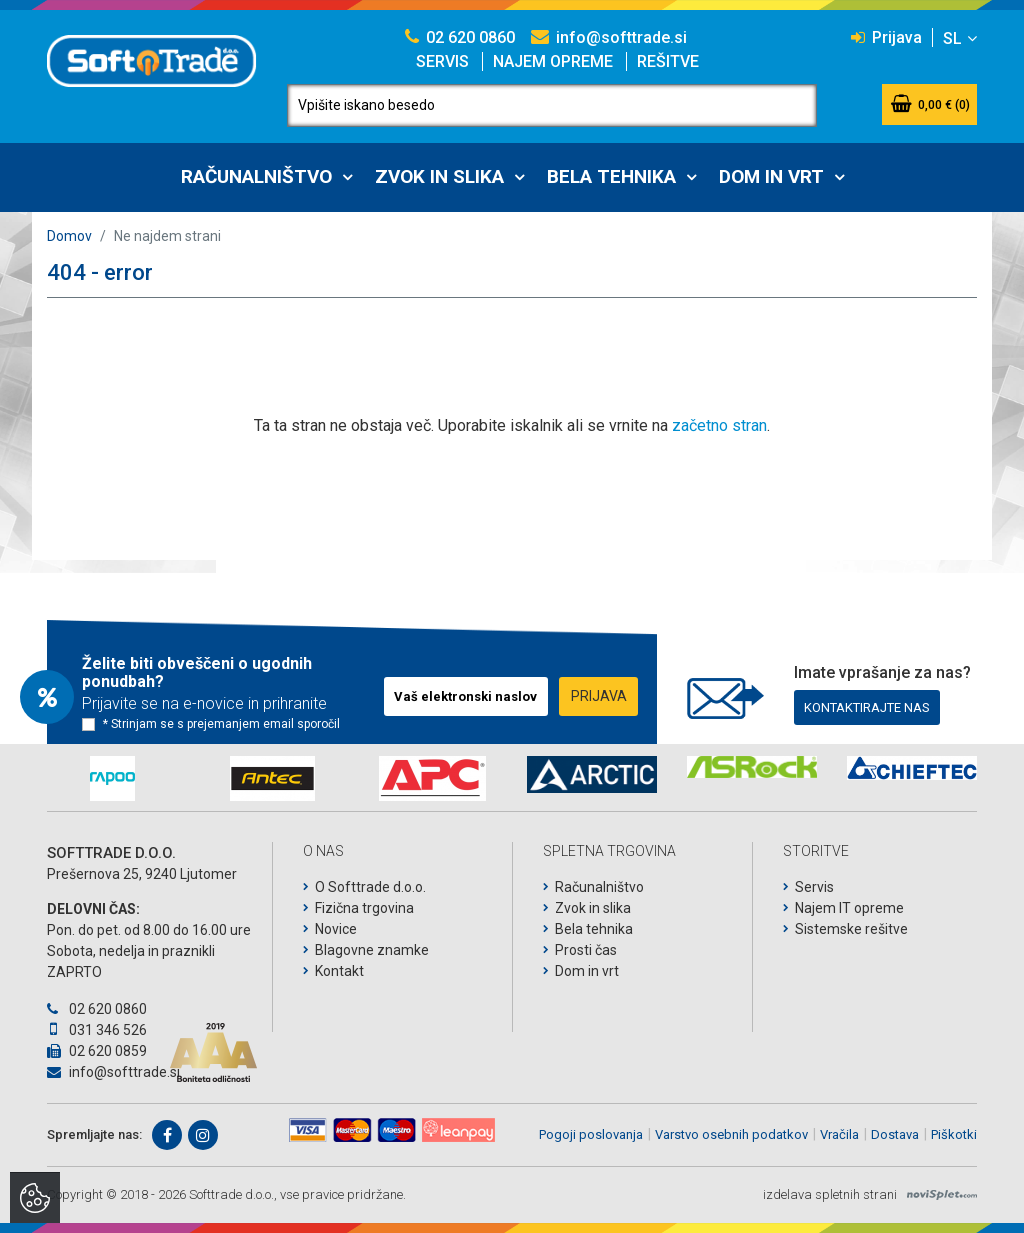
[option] (112, 778)
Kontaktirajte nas (867, 707)
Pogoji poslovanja (591, 1134)
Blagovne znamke (372, 950)
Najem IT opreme (849, 908)
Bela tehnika (611, 176)
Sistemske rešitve (851, 929)
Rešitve (668, 61)
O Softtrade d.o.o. (370, 887)
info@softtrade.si (609, 37)
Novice (336, 929)
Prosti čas (586, 950)
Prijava (886, 37)
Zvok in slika (439, 176)
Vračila (839, 1134)
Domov (69, 236)
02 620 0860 (460, 37)
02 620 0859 (97, 1051)
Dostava (895, 1134)
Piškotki (954, 1134)
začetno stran (719, 425)
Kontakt (339, 971)
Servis (442, 61)
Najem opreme (553, 61)
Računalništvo (256, 176)
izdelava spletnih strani (830, 1194)
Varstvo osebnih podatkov (731, 1134)
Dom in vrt (771, 176)
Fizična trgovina (364, 908)
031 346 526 (97, 1030)
